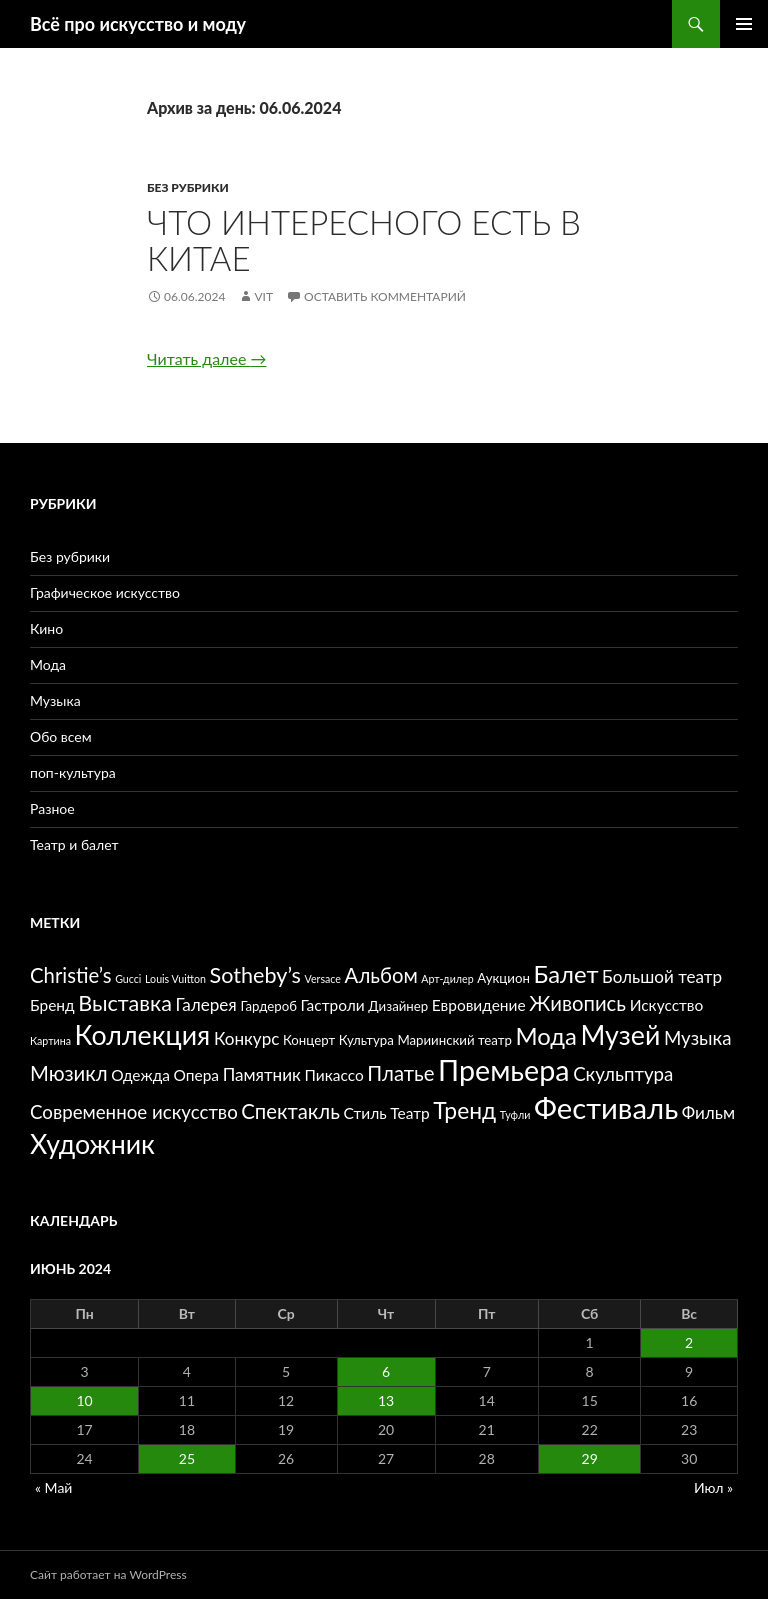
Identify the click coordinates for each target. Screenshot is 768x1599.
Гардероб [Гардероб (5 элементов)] (268, 1006)
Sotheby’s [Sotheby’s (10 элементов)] (255, 975)
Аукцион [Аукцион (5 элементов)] (503, 978)
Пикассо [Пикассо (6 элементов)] (334, 1075)
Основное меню (744, 24)
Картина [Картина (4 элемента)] (50, 1040)
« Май (53, 1487)
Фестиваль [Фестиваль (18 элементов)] (606, 1107)
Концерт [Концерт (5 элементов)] (309, 1040)
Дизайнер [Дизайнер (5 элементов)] (398, 1006)
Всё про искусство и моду (138, 24)
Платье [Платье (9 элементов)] (400, 1073)
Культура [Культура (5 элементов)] (366, 1040)
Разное (52, 808)
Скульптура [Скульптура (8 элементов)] (623, 1074)
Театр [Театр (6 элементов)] (409, 1113)
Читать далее (206, 358)
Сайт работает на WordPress (108, 1574)
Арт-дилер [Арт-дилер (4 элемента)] (447, 978)
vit (263, 296)
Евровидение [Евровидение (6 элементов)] (479, 1005)
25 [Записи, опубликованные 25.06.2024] (187, 1458)
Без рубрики (188, 187)
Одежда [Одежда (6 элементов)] (140, 1075)
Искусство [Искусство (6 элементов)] (667, 1005)
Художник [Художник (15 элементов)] (92, 1144)
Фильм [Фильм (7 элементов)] (708, 1112)
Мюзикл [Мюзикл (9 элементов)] (69, 1073)
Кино (46, 628)
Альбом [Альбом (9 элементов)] (381, 975)
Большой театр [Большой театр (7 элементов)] (662, 976)
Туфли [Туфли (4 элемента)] (515, 1114)
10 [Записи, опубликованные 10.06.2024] (84, 1400)
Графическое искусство (105, 592)
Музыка (55, 700)
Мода (48, 664)
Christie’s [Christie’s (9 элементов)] (71, 975)
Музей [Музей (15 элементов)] (621, 1035)
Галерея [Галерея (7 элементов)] (206, 1004)
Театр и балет (74, 844)
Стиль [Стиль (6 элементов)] (365, 1113)
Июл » (713, 1487)
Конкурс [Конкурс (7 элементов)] (247, 1038)
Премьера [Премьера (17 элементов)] (503, 1070)
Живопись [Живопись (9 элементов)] (577, 1003)
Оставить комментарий (385, 296)
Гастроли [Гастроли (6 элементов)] (333, 1005)
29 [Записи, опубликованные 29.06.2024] (590, 1458)
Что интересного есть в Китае (364, 240)
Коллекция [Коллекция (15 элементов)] (143, 1035)
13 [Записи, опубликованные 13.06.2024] (386, 1400)
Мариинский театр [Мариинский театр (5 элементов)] (454, 1040)
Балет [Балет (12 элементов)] (565, 973)
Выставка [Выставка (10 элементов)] (125, 1003)
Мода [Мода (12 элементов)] (545, 1035)
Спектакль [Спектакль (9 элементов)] (290, 1111)
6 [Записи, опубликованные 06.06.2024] (386, 1371)
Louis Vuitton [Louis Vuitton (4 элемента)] (175, 978)
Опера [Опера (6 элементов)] (197, 1075)
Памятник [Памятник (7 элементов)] (262, 1074)
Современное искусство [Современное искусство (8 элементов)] (134, 1112)
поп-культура (73, 772)
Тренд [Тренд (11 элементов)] (464, 1110)
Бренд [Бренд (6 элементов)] (52, 1005)
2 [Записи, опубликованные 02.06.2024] (689, 1342)
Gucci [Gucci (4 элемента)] (128, 978)
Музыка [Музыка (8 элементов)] (698, 1038)
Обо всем (61, 736)
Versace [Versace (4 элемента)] (323, 978)
